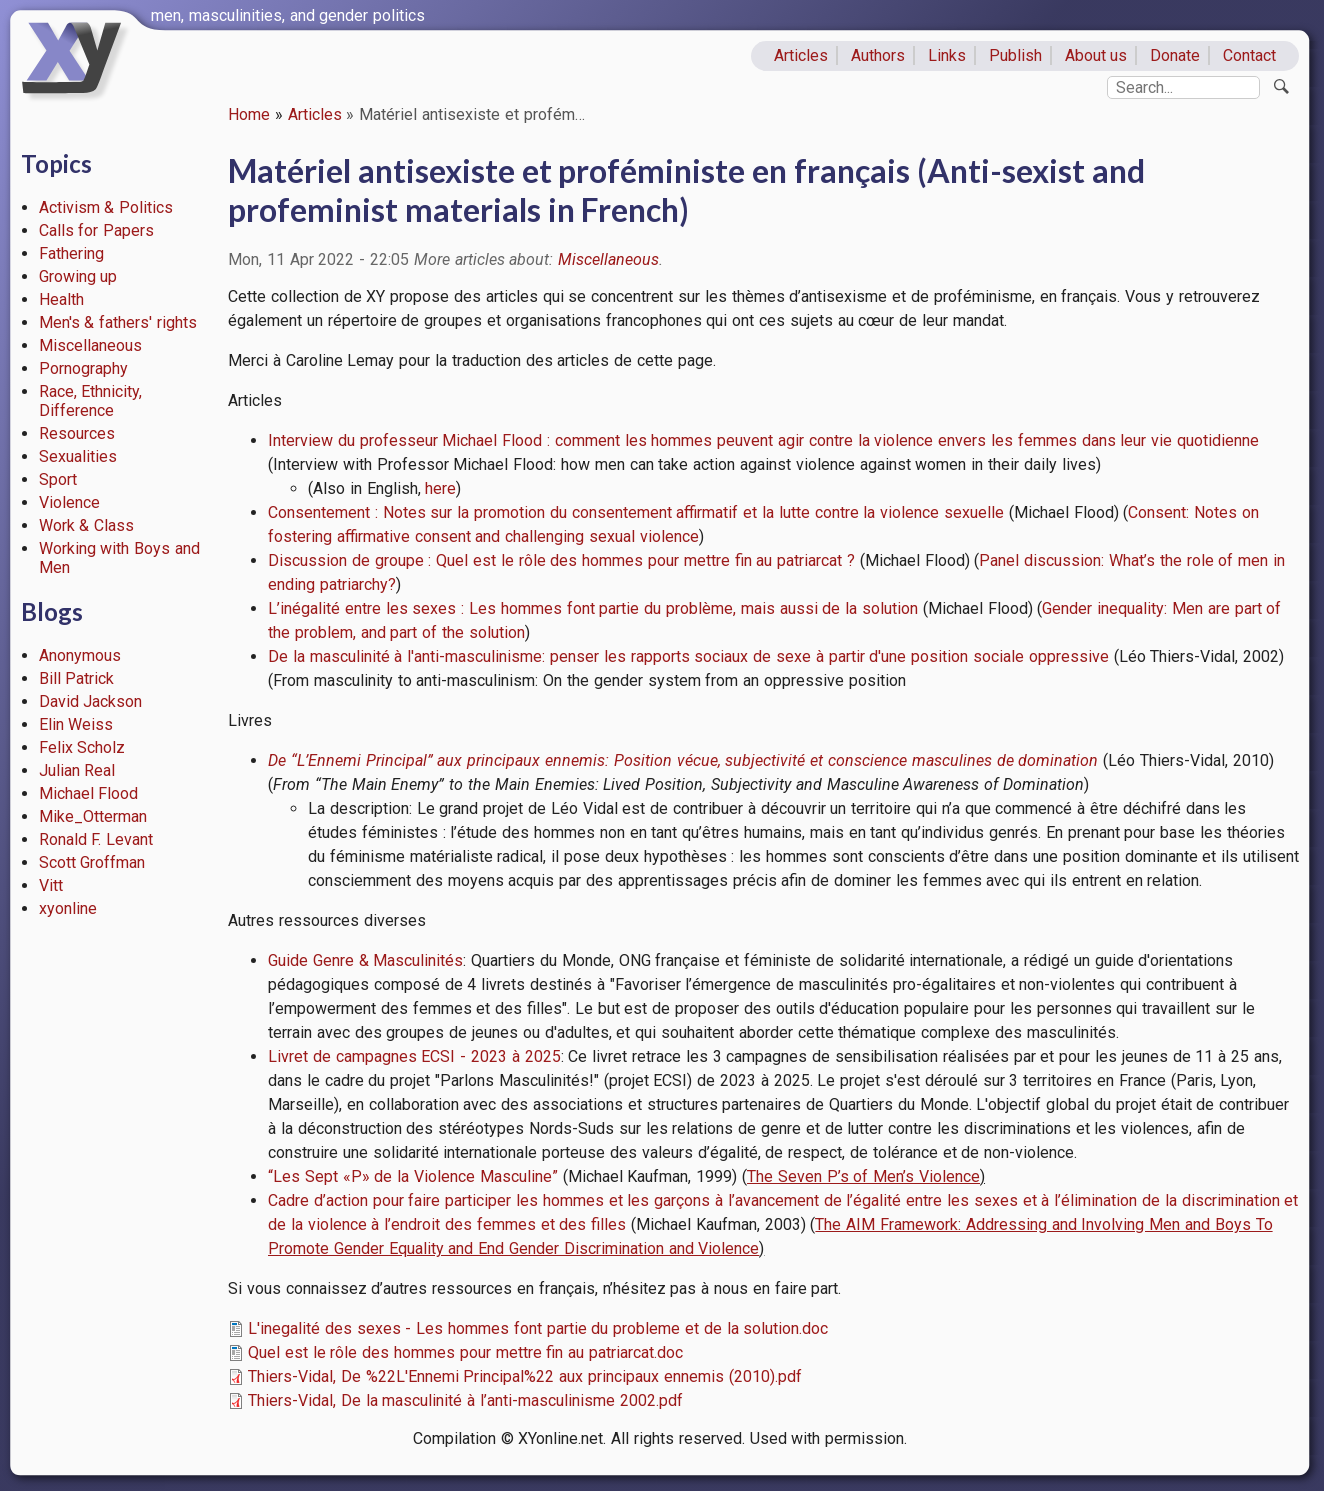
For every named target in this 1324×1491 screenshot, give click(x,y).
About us (1096, 55)
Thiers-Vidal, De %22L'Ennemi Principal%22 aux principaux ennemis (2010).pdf (525, 1376)
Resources (77, 433)
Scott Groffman (92, 862)
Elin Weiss (76, 724)
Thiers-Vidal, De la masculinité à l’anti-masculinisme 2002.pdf (465, 1400)
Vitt (51, 885)
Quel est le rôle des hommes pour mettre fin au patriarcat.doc (465, 1352)
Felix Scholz (82, 747)
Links (947, 55)
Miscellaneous (90, 345)
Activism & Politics (106, 207)
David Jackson (91, 701)
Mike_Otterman (93, 816)
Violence (69, 502)
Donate (1175, 55)
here (440, 488)
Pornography (83, 368)
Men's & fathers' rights (118, 322)
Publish (1015, 55)
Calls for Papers (97, 230)
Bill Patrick (77, 678)
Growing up (78, 276)
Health (61, 299)
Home (249, 114)
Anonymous (80, 655)
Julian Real (77, 770)
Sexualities (78, 456)
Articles (801, 55)
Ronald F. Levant (96, 839)
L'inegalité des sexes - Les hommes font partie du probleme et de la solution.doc (538, 1328)
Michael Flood (89, 793)
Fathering (71, 253)
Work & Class (87, 525)
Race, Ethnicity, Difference (91, 401)
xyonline (68, 908)
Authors (878, 55)
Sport (58, 479)
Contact (1249, 55)
